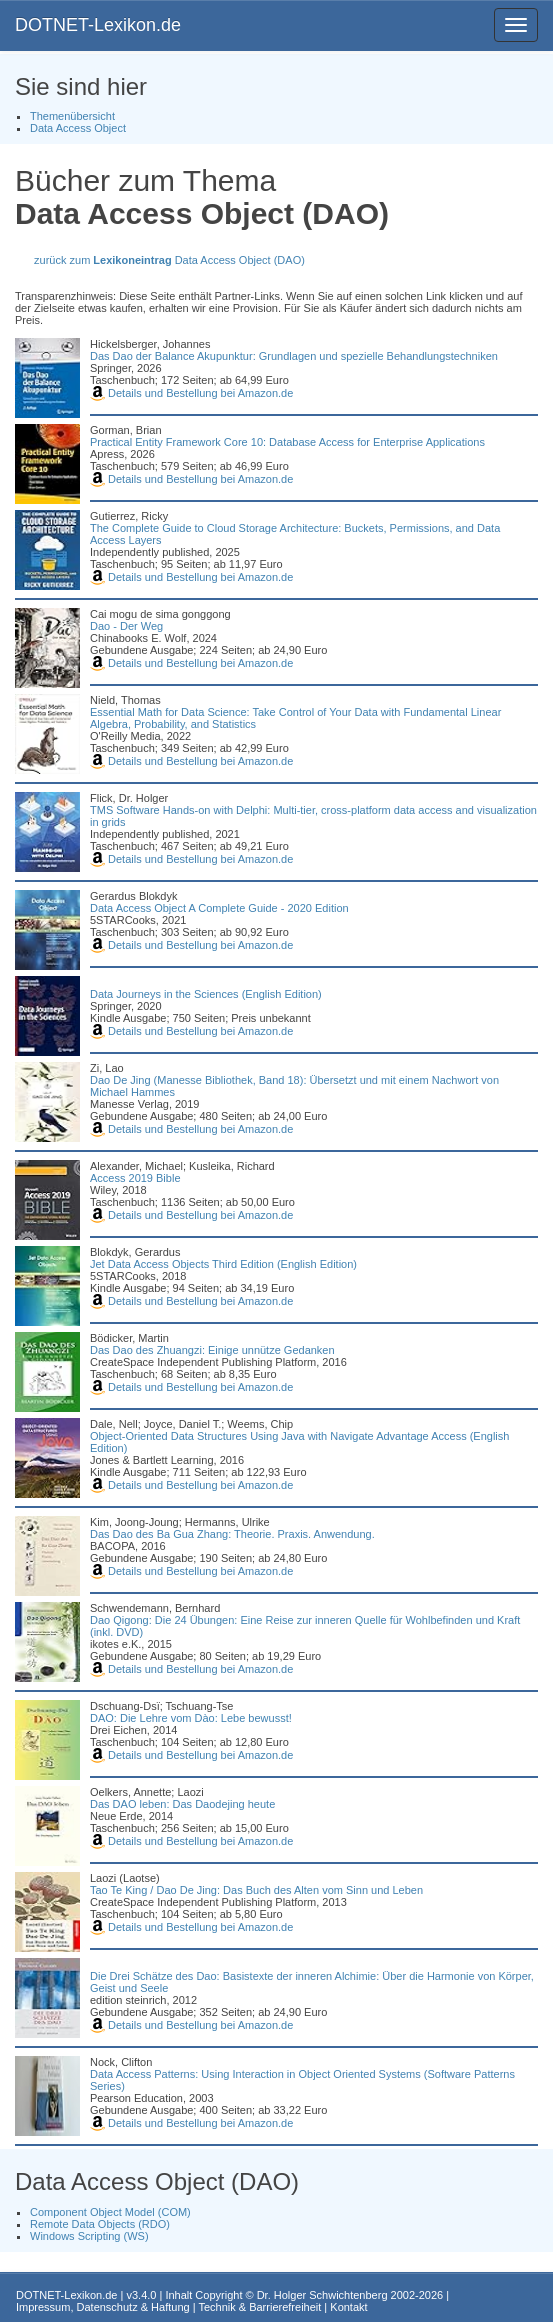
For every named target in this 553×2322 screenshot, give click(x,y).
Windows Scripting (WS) (89, 2236)
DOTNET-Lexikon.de (98, 25)
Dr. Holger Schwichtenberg (322, 2295)
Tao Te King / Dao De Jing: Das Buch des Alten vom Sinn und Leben (256, 1890)
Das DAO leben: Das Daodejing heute (182, 1804)
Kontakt (348, 2307)
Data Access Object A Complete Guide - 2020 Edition (219, 908)
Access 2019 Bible (135, 1178)
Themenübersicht (72, 116)
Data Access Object (78, 128)
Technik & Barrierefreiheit (259, 2307)
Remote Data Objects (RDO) (100, 2224)
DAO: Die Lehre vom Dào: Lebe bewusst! (191, 1718)
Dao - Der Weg (126, 626)
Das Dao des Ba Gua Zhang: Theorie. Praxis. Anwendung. (232, 1534)
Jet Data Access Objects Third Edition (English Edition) (223, 1264)
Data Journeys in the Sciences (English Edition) (206, 994)
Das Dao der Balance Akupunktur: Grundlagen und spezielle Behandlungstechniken (294, 356)
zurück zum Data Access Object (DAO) (169, 260)
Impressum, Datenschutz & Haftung (103, 2307)
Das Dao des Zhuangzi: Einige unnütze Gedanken (212, 1350)
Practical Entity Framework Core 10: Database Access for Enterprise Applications (287, 442)
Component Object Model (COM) (110, 2212)
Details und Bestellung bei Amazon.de (191, 393)
